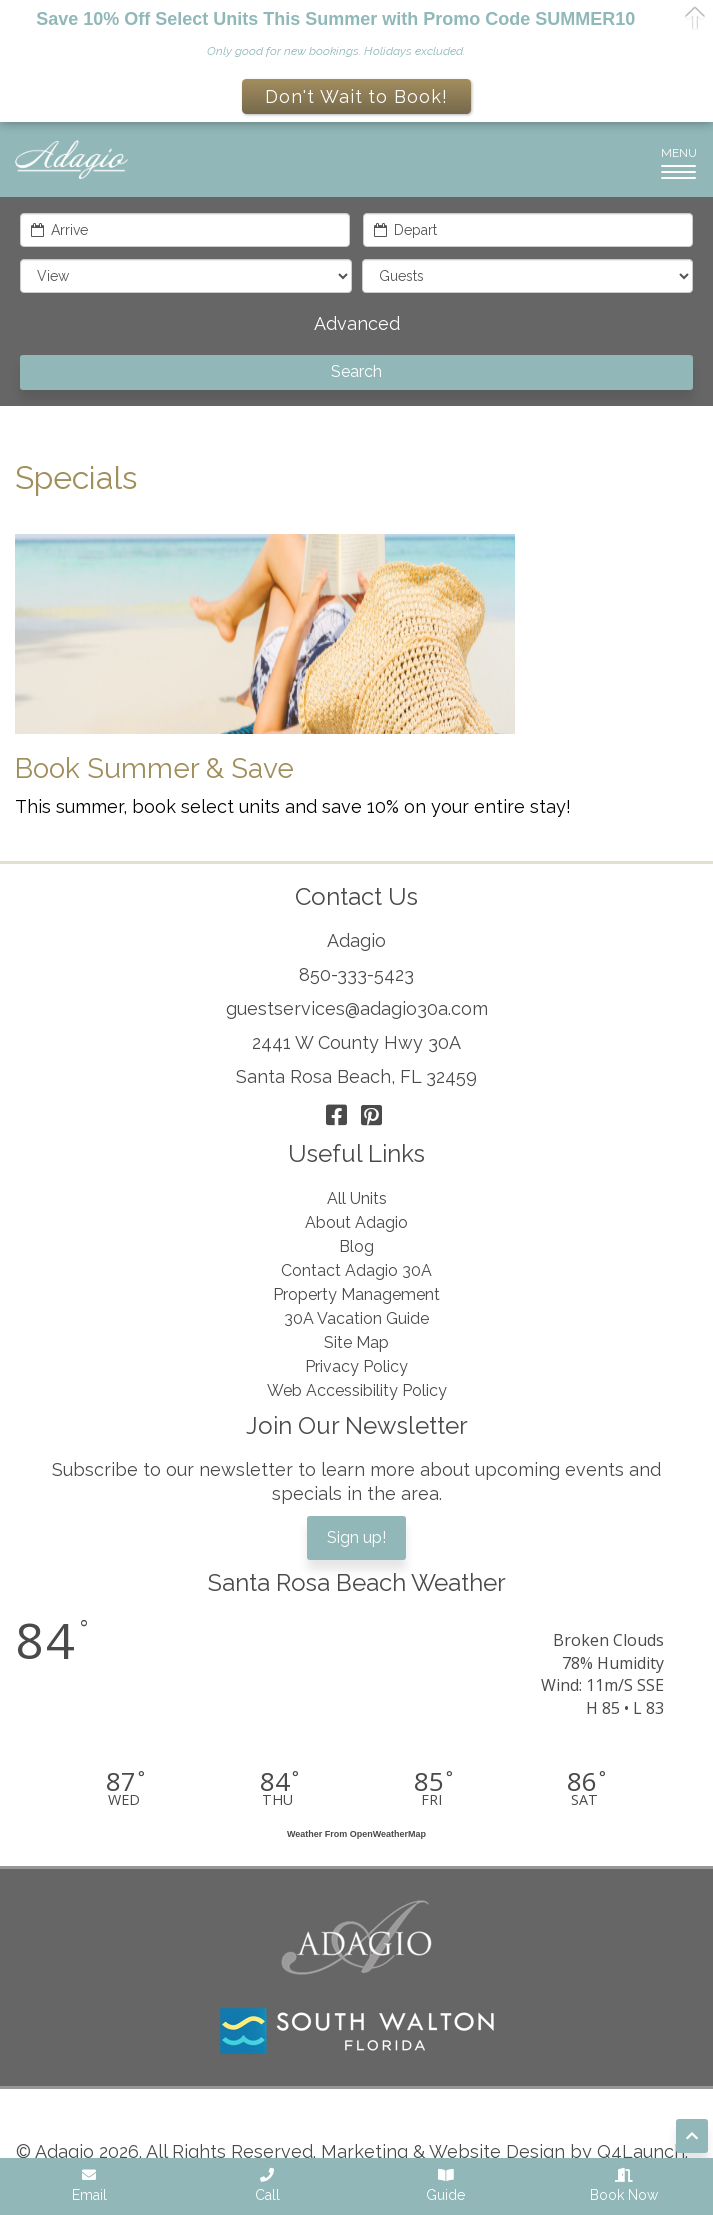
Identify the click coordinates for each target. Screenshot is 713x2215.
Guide (445, 2185)
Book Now (624, 2185)
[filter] (186, 276)
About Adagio (356, 1222)
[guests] (528, 276)
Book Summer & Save (154, 768)
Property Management (356, 1294)
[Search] (356, 372)
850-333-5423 (356, 974)
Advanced (357, 323)
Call (267, 2185)
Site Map (356, 1342)
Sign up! (356, 1537)
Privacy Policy (356, 1366)
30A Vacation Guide (356, 1318)
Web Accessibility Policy (357, 1390)
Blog (356, 1246)
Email (89, 2185)
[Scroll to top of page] (692, 2136)
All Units (357, 1198)
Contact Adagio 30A (356, 1270)
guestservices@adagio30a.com (357, 1008)
